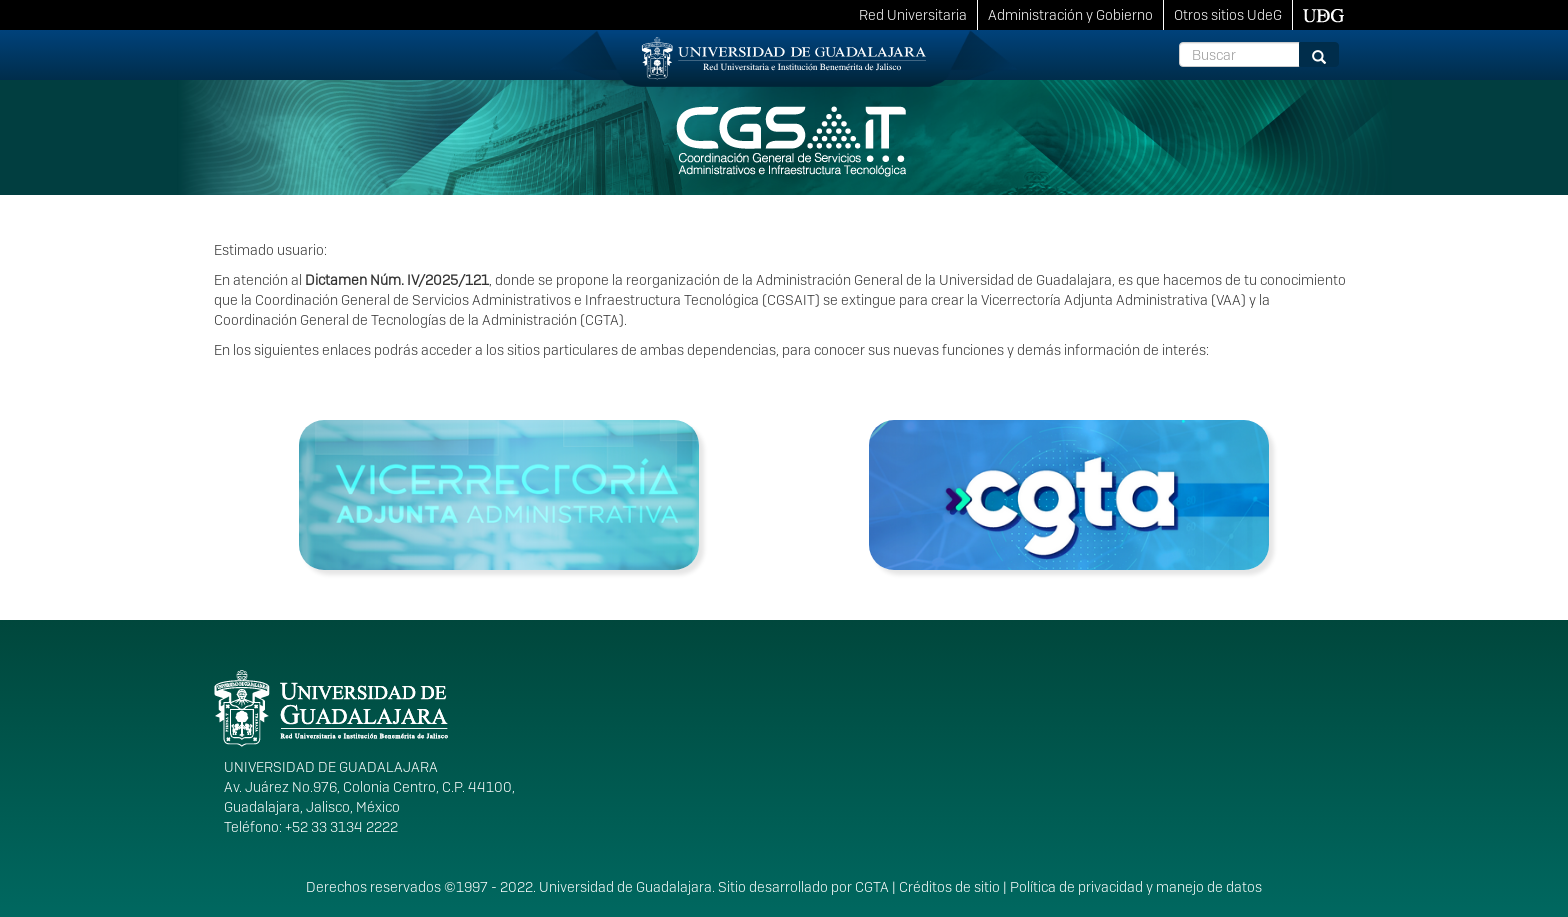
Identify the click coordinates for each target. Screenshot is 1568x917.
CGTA (872, 887)
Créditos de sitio (949, 887)
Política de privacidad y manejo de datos (1136, 887)
